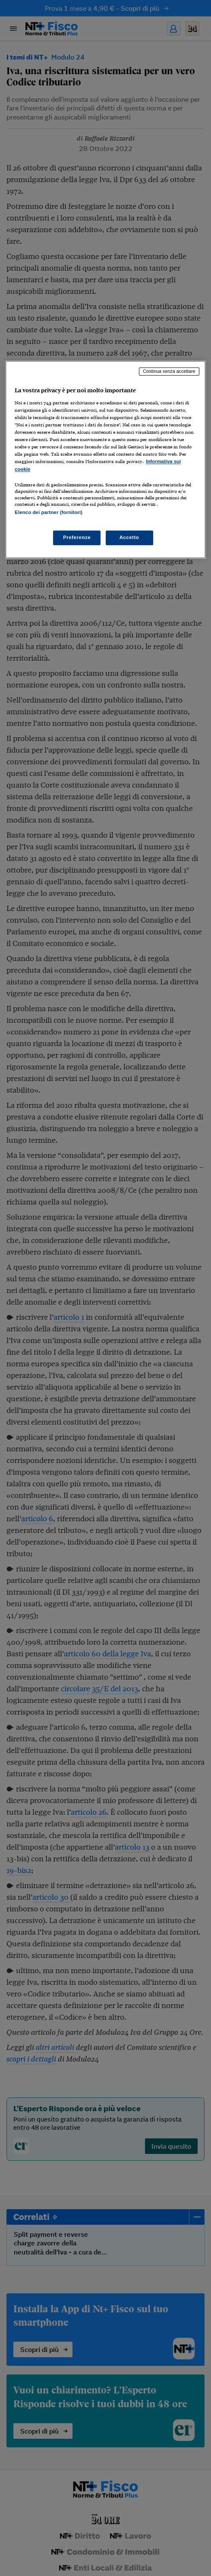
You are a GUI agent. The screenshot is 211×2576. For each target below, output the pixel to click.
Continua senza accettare (169, 371)
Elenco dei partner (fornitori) (48, 512)
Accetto (129, 537)
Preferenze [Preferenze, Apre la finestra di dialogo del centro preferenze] (77, 537)
